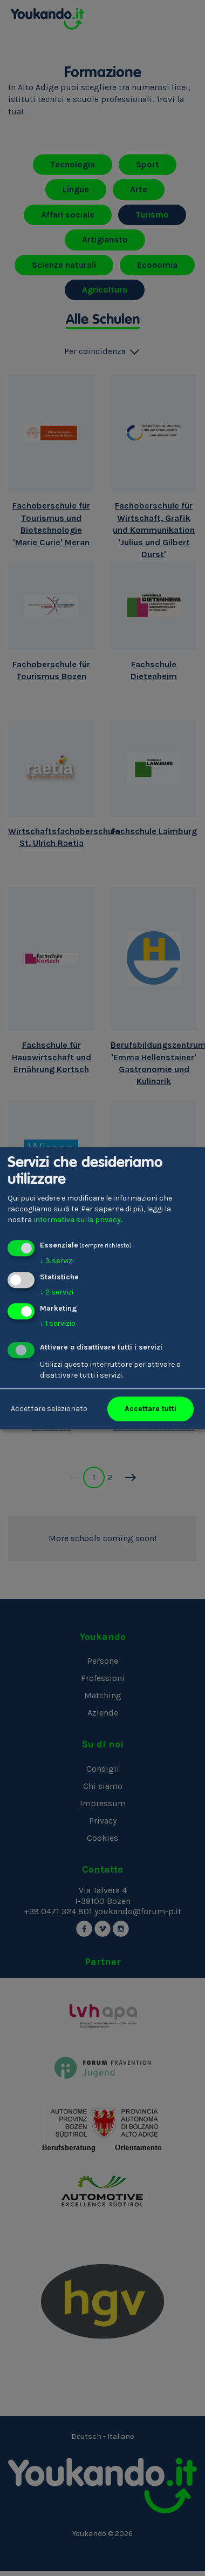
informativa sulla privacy (77, 1219)
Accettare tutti (150, 1408)
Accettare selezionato (49, 1408)
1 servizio (58, 1323)
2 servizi (56, 1292)
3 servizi (57, 1260)
